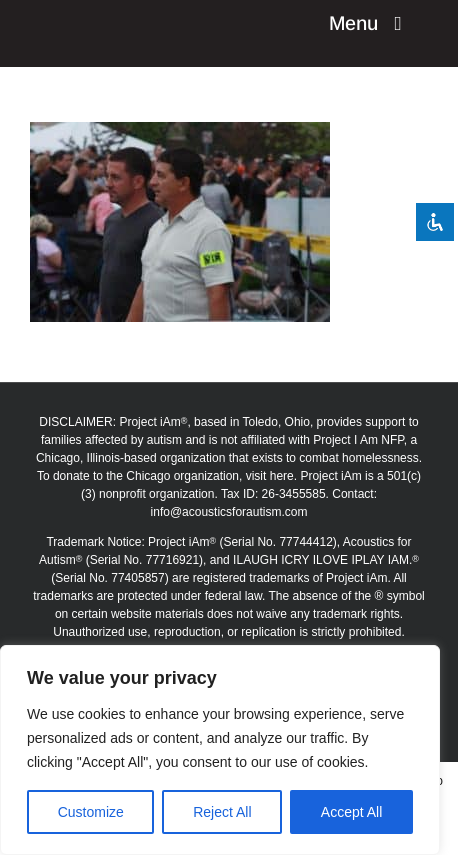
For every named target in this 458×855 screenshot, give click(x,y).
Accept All (351, 812)
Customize (91, 812)
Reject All (222, 812)
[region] (220, 750)
